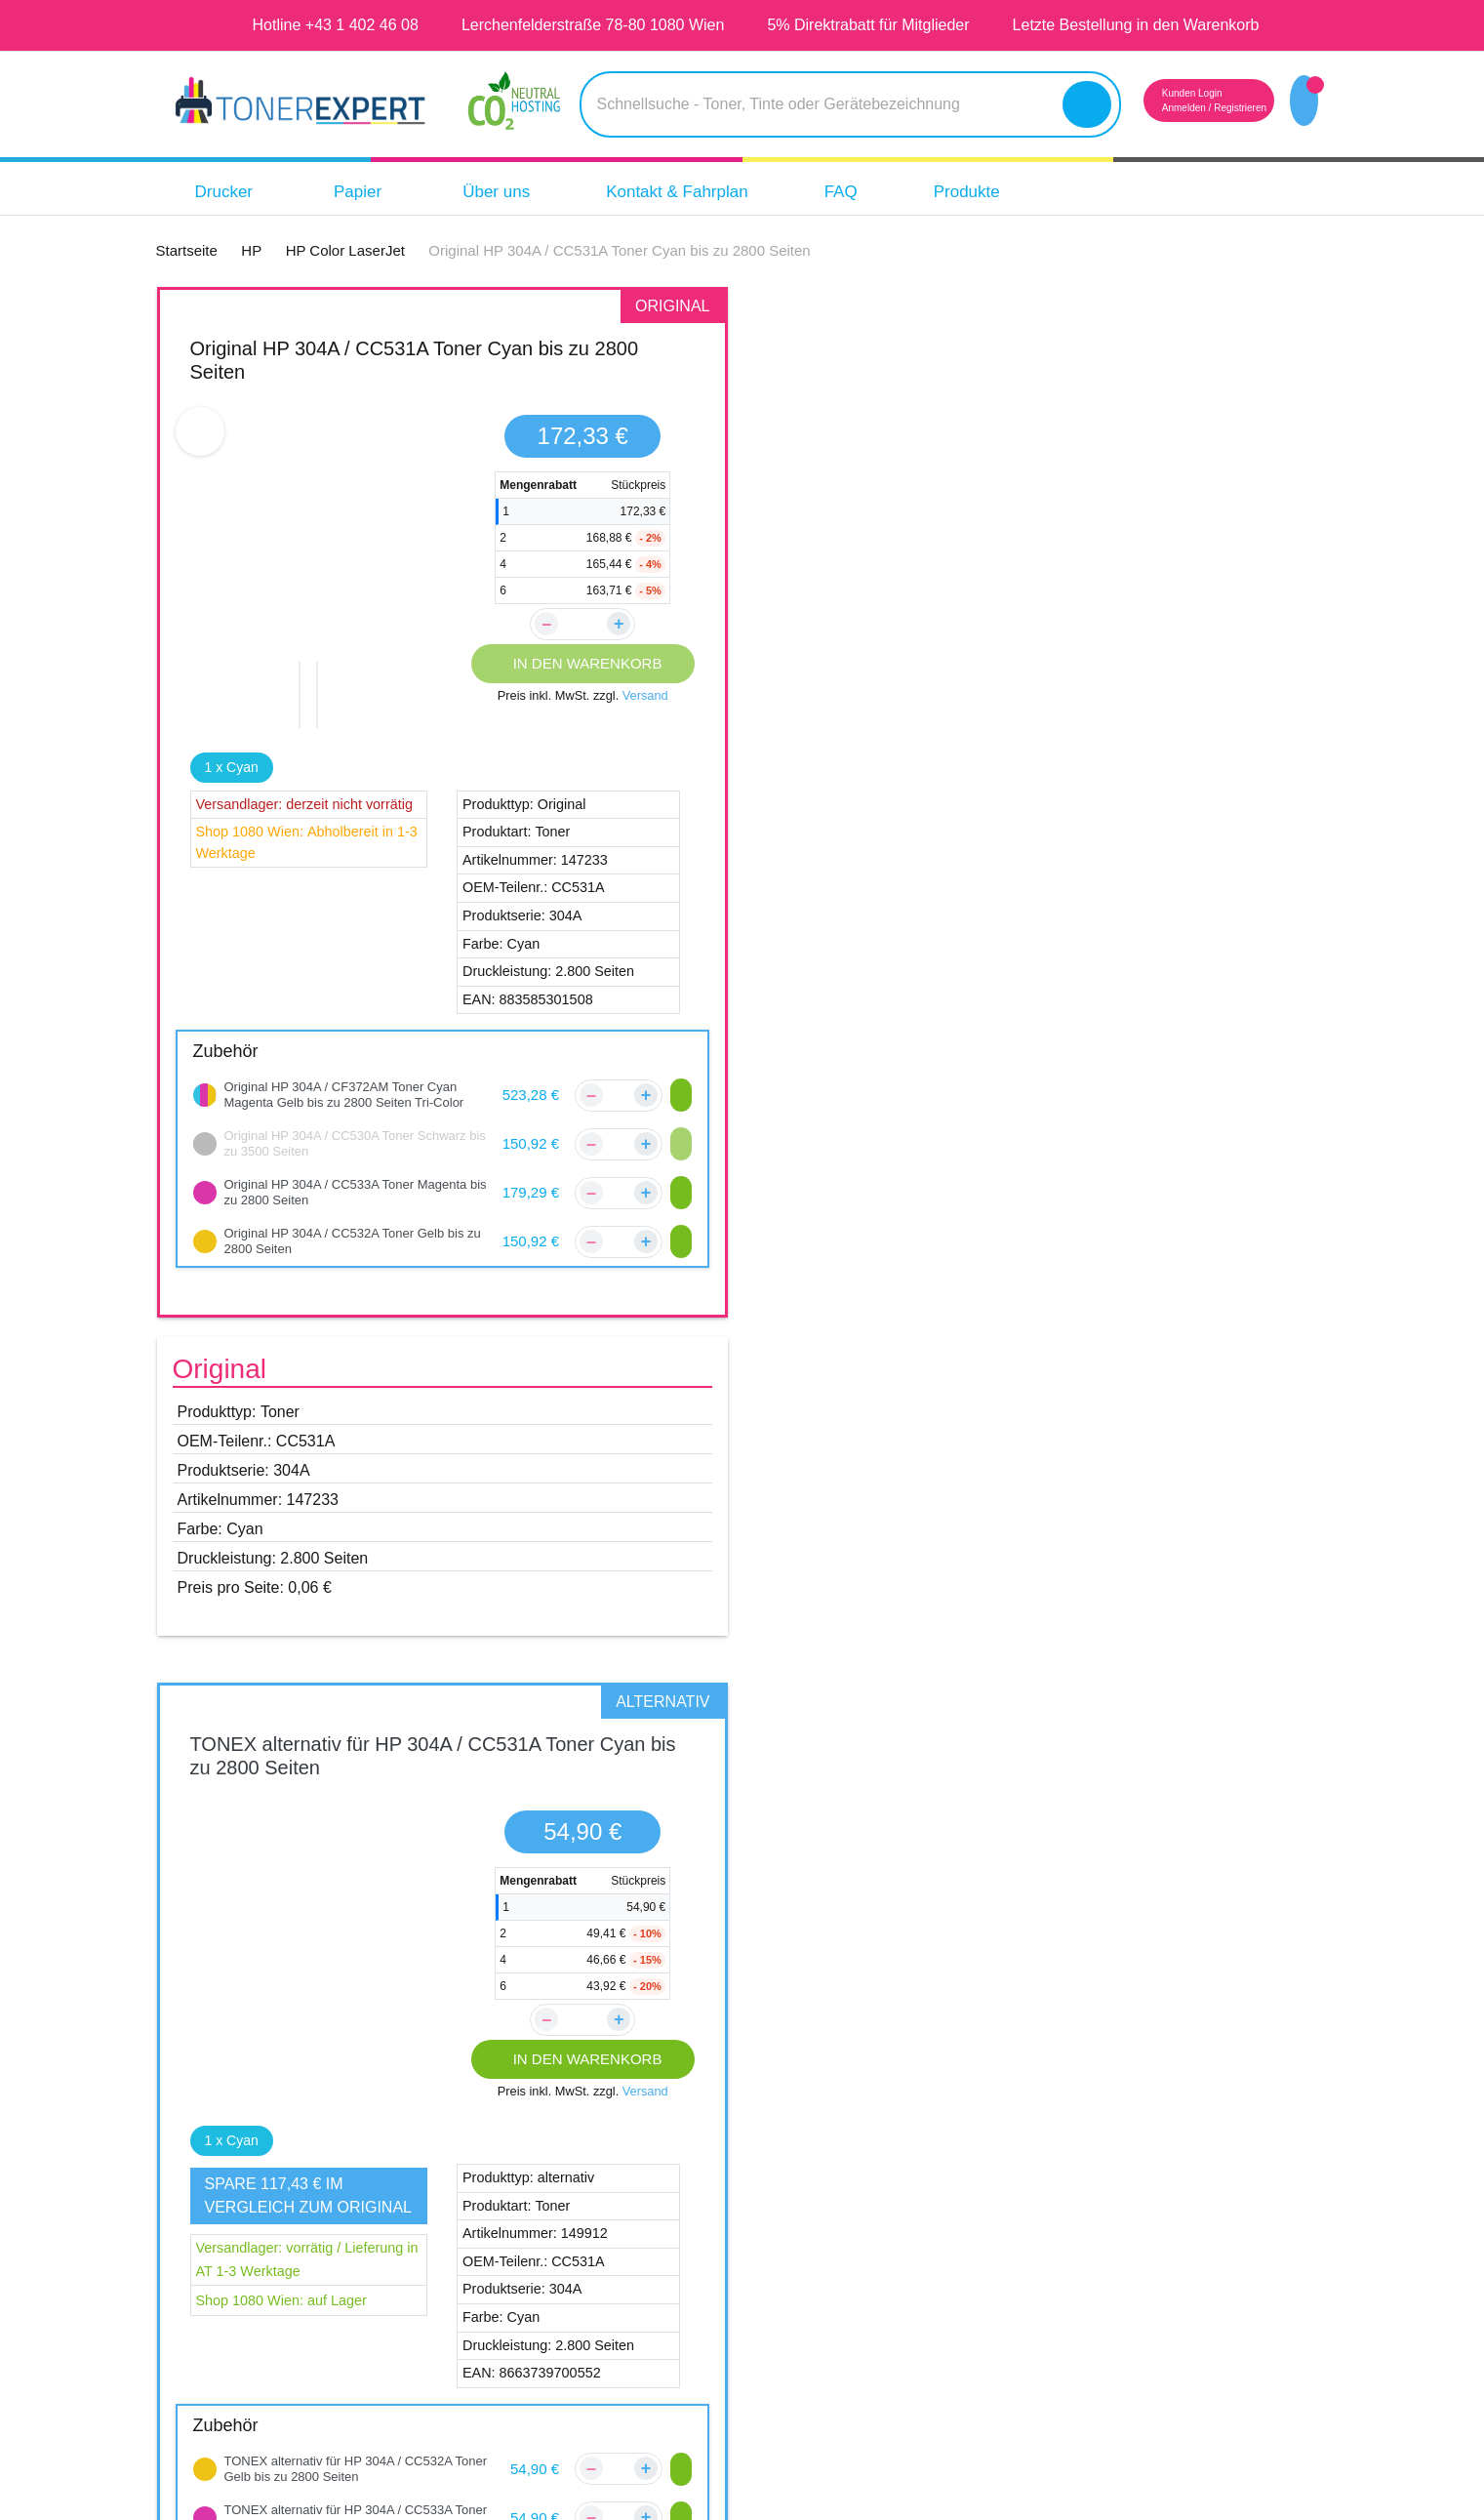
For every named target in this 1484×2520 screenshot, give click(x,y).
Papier (377, 192)
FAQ (881, 192)
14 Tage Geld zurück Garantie (1203, 2232)
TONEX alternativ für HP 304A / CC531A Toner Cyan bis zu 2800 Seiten (1042, 360)
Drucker (237, 192)
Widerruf (857, 2306)
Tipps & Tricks (1141, 2269)
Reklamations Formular (645, 2306)
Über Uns (856, 2158)
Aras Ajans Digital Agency (850, 2497)
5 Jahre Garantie (1154, 2158)
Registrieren (1215, 108)
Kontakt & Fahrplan (705, 192)
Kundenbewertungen (637, 2195)
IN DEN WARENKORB (583, 663)
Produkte (1013, 192)
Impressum (864, 2195)
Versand (648, 696)
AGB (840, 2232)
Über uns (511, 192)
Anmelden (1148, 108)
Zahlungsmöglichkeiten (645, 2269)
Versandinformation (631, 2232)
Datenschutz (870, 2269)
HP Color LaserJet (278, 1872)
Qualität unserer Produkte (1189, 2195)
